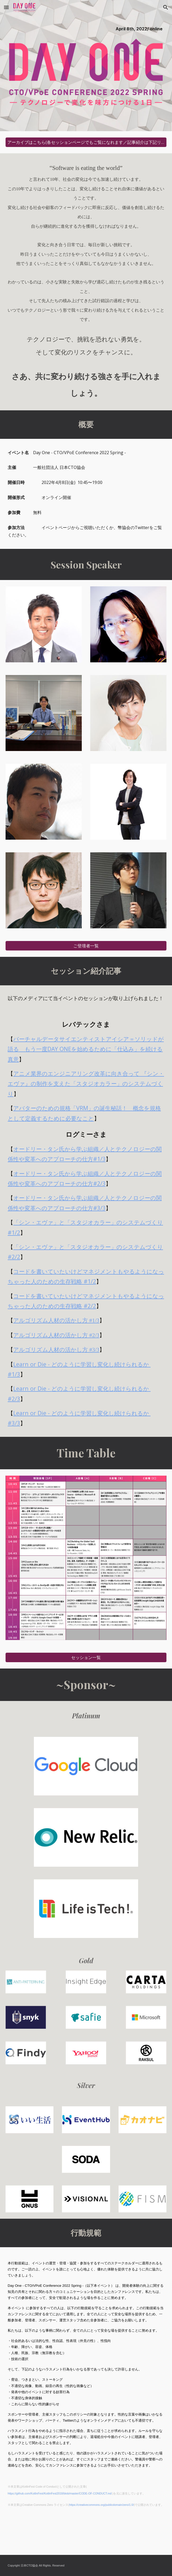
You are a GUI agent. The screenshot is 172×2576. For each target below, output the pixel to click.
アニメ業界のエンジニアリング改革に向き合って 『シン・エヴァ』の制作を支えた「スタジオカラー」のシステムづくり (86, 1083)
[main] (86, 28)
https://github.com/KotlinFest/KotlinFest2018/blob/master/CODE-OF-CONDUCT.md (60, 2493)
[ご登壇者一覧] (86, 946)
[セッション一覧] (86, 1657)
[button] (6, 7)
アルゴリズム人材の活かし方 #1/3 (56, 1320)
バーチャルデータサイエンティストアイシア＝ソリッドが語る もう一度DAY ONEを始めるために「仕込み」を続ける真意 (86, 1049)
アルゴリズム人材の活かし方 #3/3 (56, 1350)
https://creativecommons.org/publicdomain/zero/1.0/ (101, 2504)
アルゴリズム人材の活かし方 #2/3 (56, 1335)
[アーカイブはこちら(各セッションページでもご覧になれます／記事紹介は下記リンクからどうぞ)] (86, 142)
